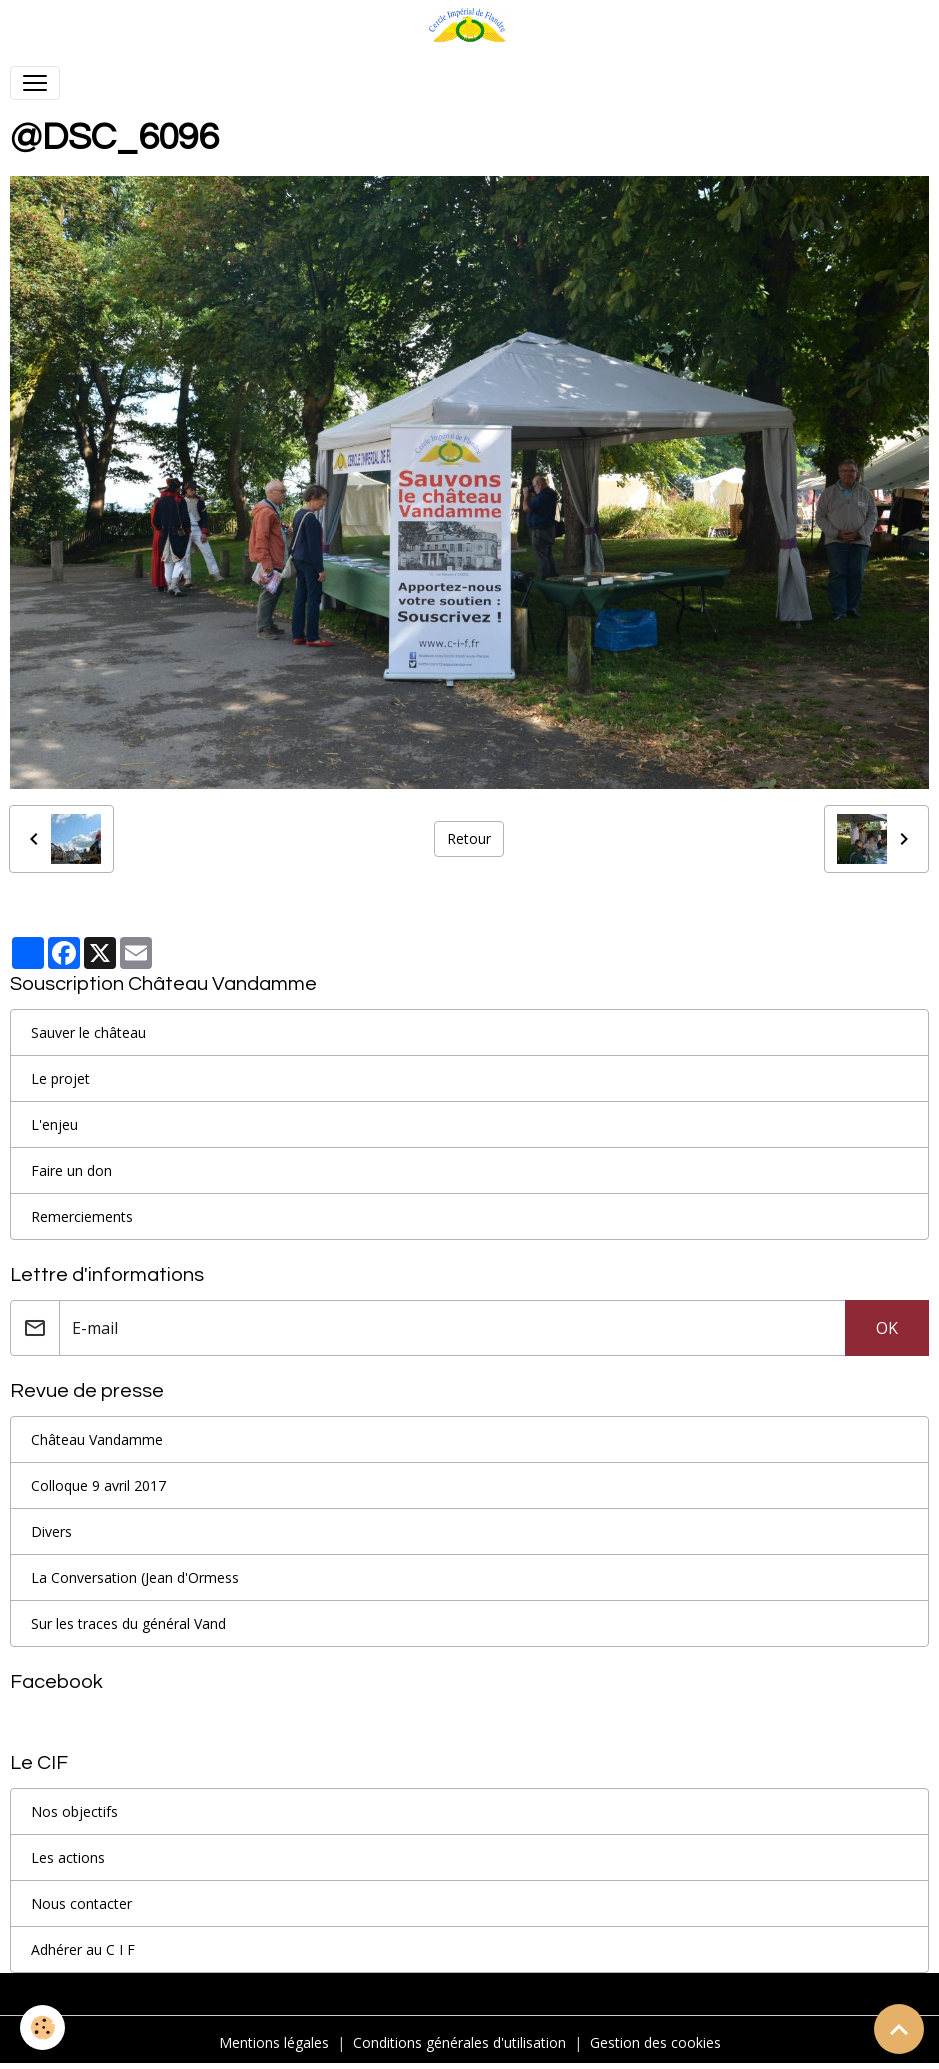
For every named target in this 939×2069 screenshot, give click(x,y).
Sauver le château (88, 1032)
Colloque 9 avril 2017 (98, 1485)
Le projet (60, 1078)
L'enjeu (54, 1124)
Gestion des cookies (655, 2042)
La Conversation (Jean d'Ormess (135, 1577)
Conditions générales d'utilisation (459, 2042)
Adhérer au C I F (83, 1949)
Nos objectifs (74, 1811)
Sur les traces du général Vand (128, 1623)
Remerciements (82, 1216)
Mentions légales (274, 2042)
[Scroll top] (899, 2029)
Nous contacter (81, 1903)
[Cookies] (42, 2027)
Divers (51, 1531)
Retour (469, 838)
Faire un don (71, 1170)
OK (887, 1328)
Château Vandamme (97, 1439)
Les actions (68, 1857)
